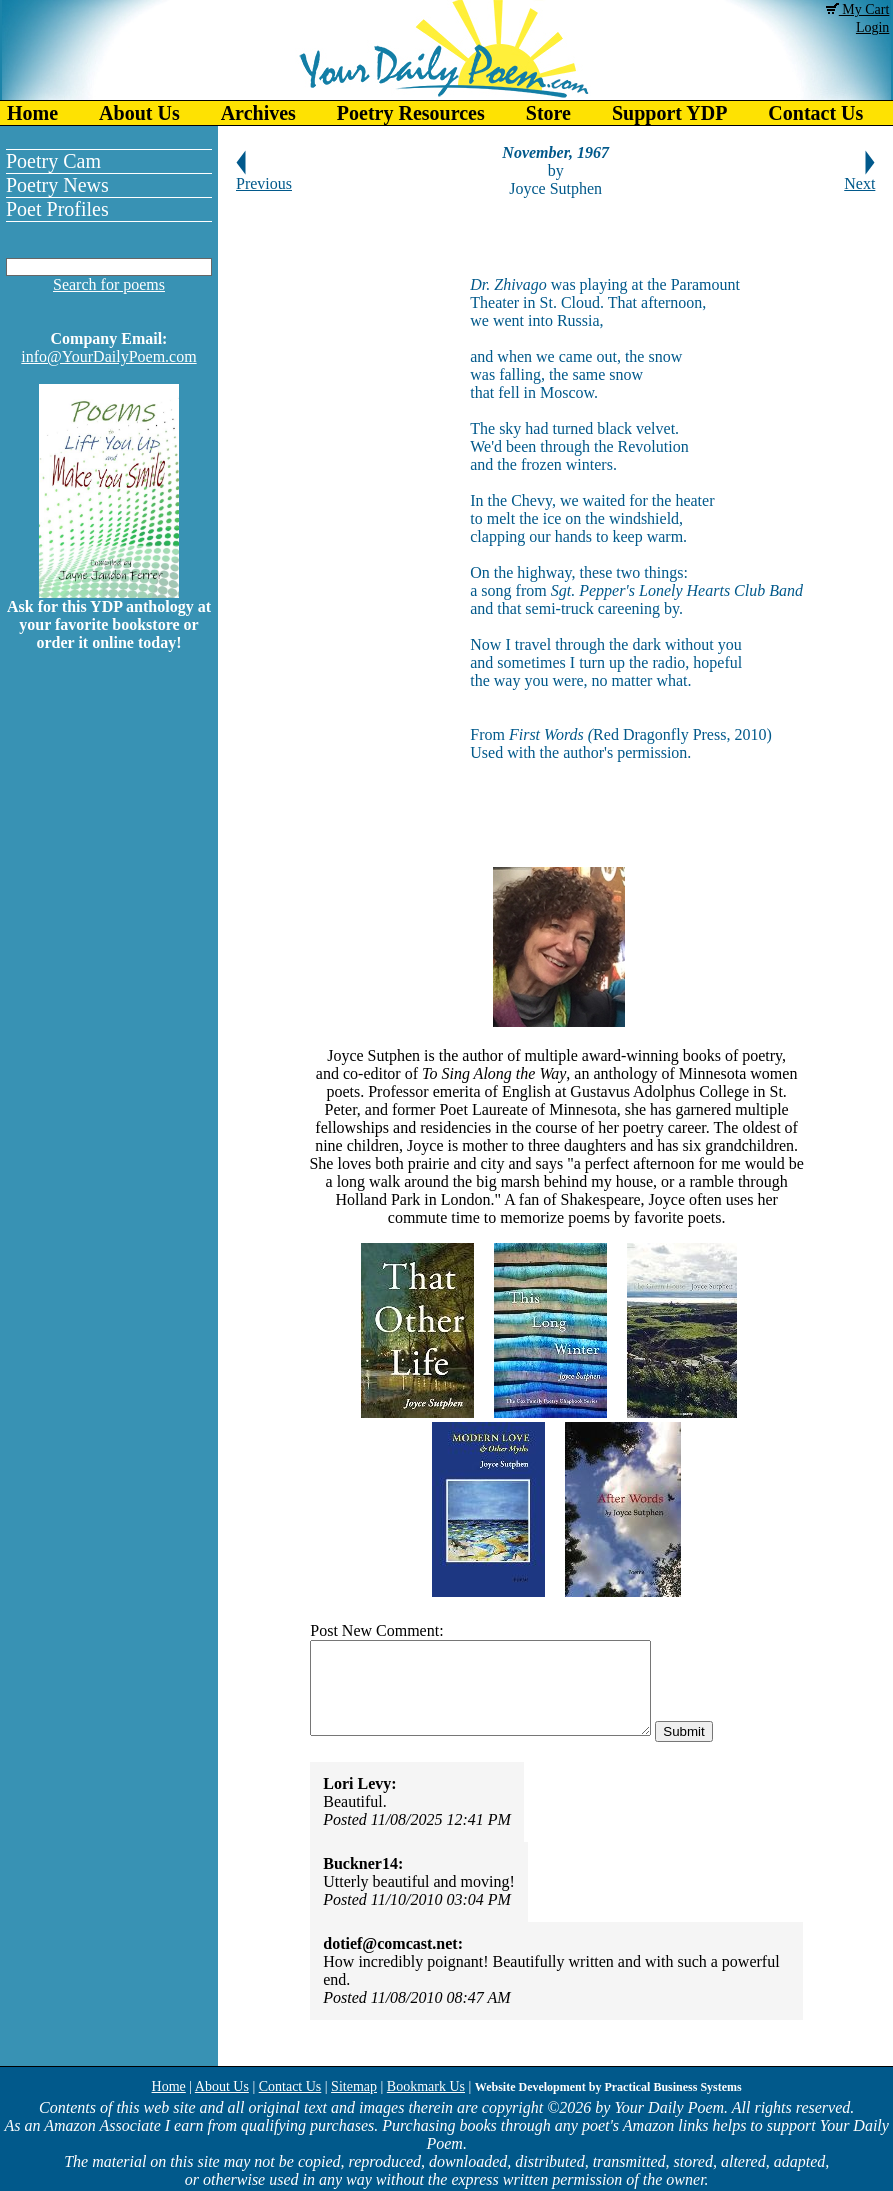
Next (859, 176)
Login (872, 27)
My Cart (858, 9)
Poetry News (57, 185)
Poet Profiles (57, 209)
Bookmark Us (426, 2086)
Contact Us (290, 2086)
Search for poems (109, 284)
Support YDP (669, 113)
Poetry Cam (53, 161)
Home (32, 113)
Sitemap (354, 2086)
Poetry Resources (411, 113)
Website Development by (608, 2087)
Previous (264, 176)
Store (548, 113)
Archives (258, 113)
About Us (139, 113)
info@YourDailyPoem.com (108, 356)
